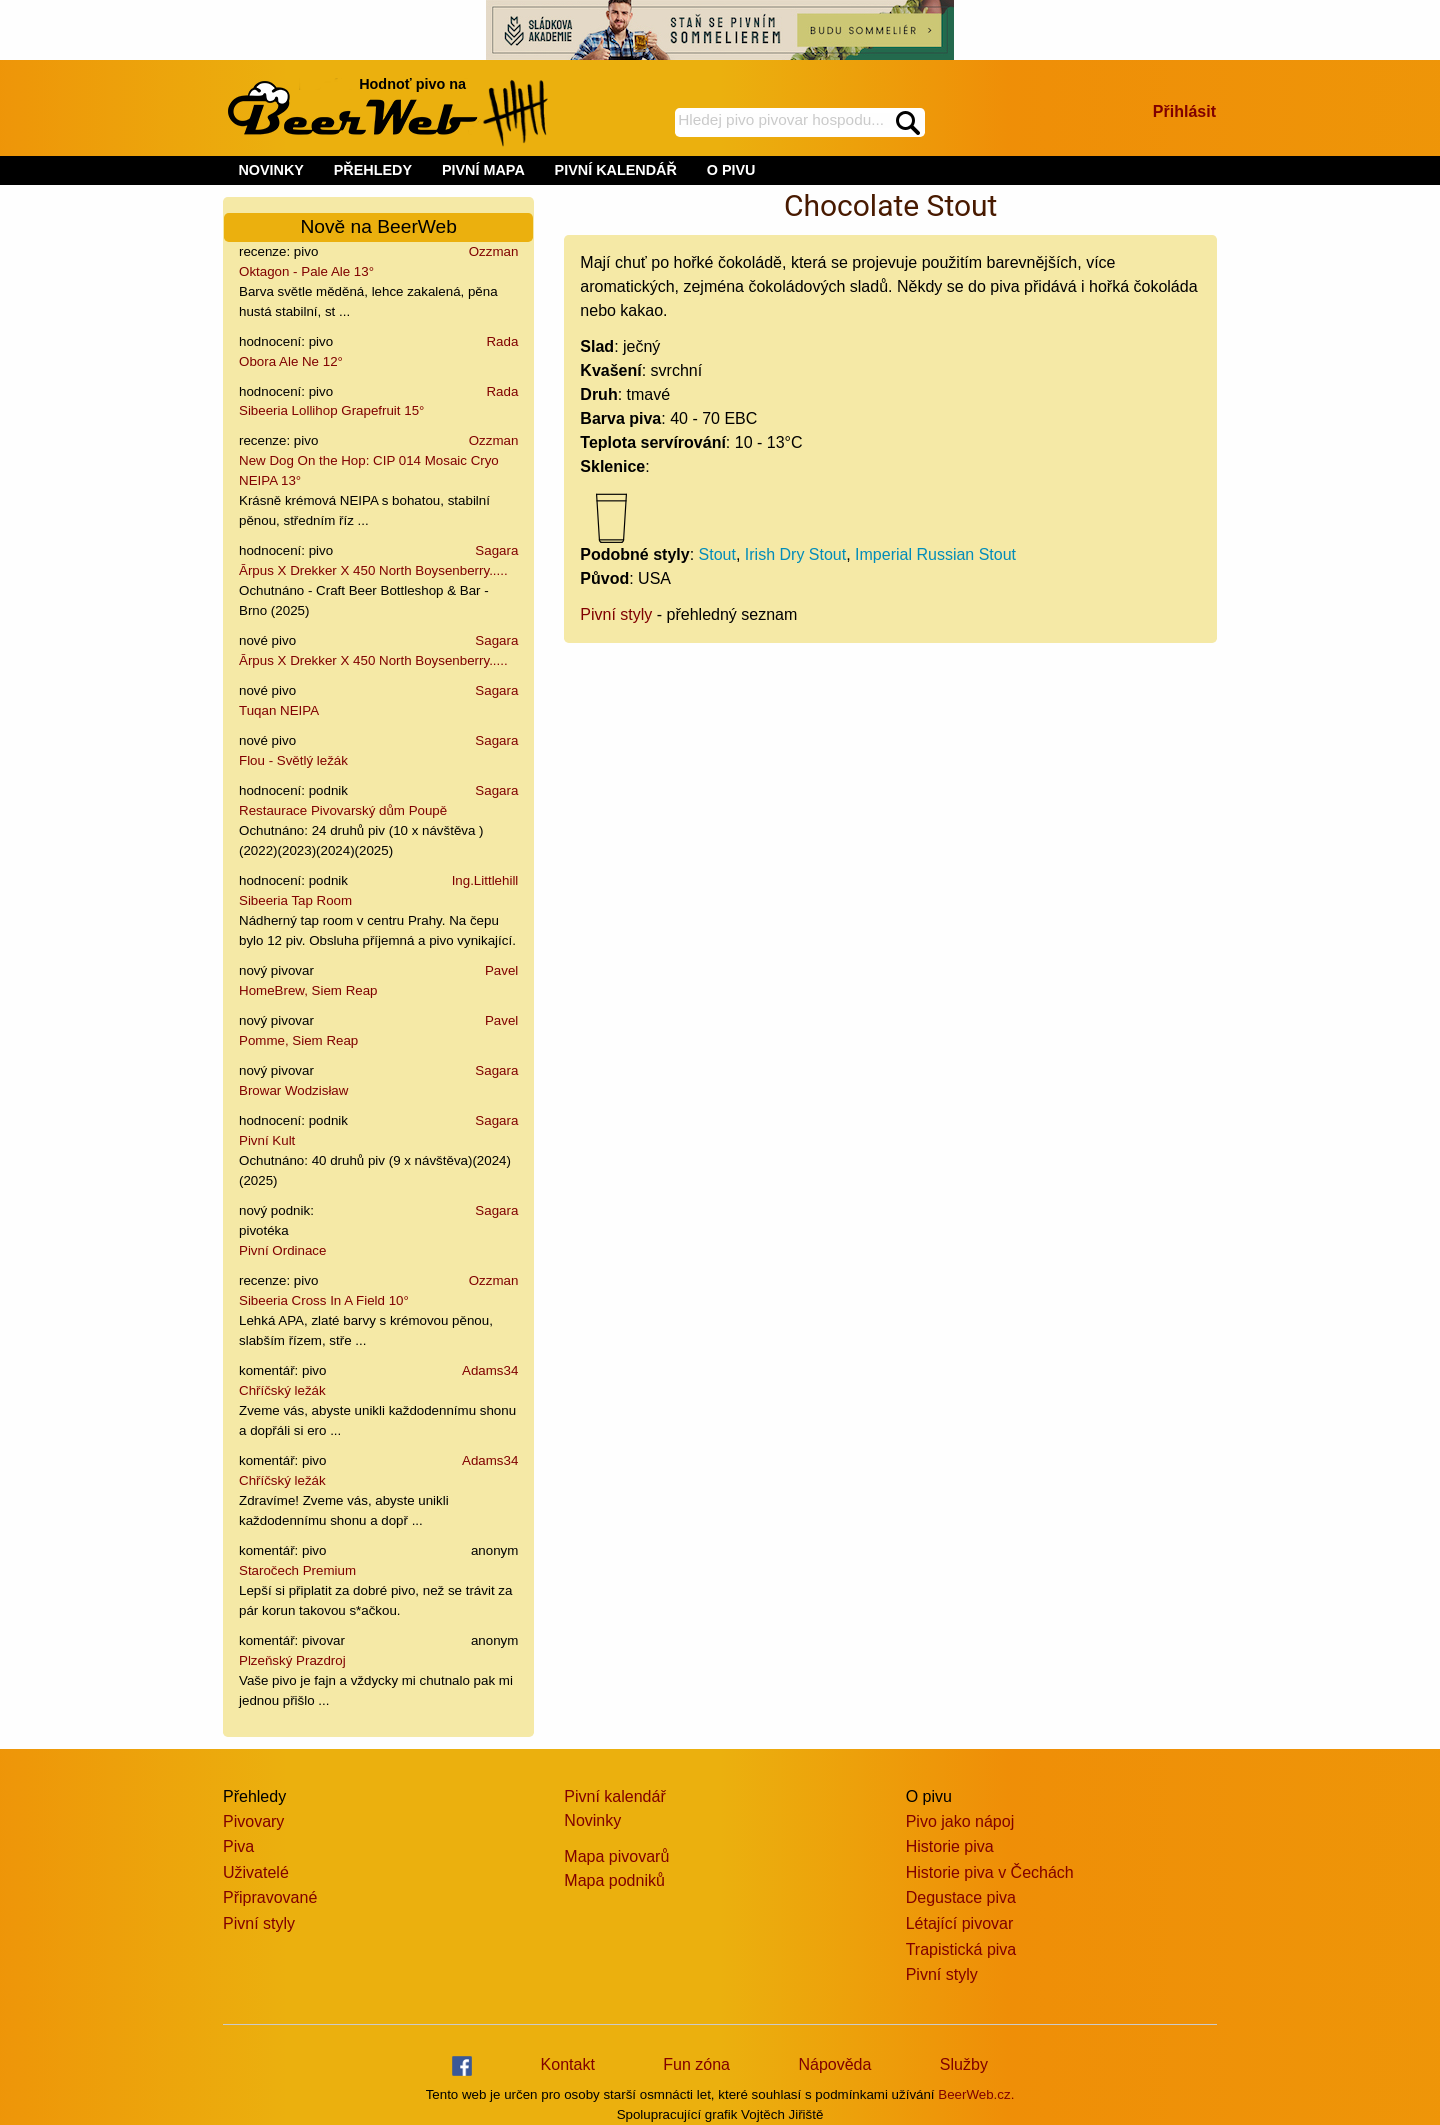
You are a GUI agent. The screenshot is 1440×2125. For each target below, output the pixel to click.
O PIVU (731, 170)
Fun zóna (696, 2064)
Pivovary (253, 1821)
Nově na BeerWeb (378, 226)
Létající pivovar (960, 1923)
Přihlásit (1184, 111)
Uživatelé (256, 1872)
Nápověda (834, 2064)
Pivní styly (616, 614)
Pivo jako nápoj (960, 1821)
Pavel (501, 970)
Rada (502, 341)
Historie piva (950, 1846)
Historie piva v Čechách (990, 1872)
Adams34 (490, 1370)
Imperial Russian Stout (935, 554)
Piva (238, 1846)
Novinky (592, 1820)
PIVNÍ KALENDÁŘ (616, 170)
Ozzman (494, 251)
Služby (964, 2064)
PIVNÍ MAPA (483, 170)
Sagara (496, 550)
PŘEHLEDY (373, 170)
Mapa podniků (614, 1880)
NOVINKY (271, 170)
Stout (717, 554)
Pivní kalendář (614, 1796)
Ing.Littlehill (485, 880)
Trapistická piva (961, 1949)
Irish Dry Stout (795, 554)
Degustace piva (961, 1897)
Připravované (270, 1897)
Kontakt (568, 2064)
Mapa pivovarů (616, 1856)
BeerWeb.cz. (976, 2094)
